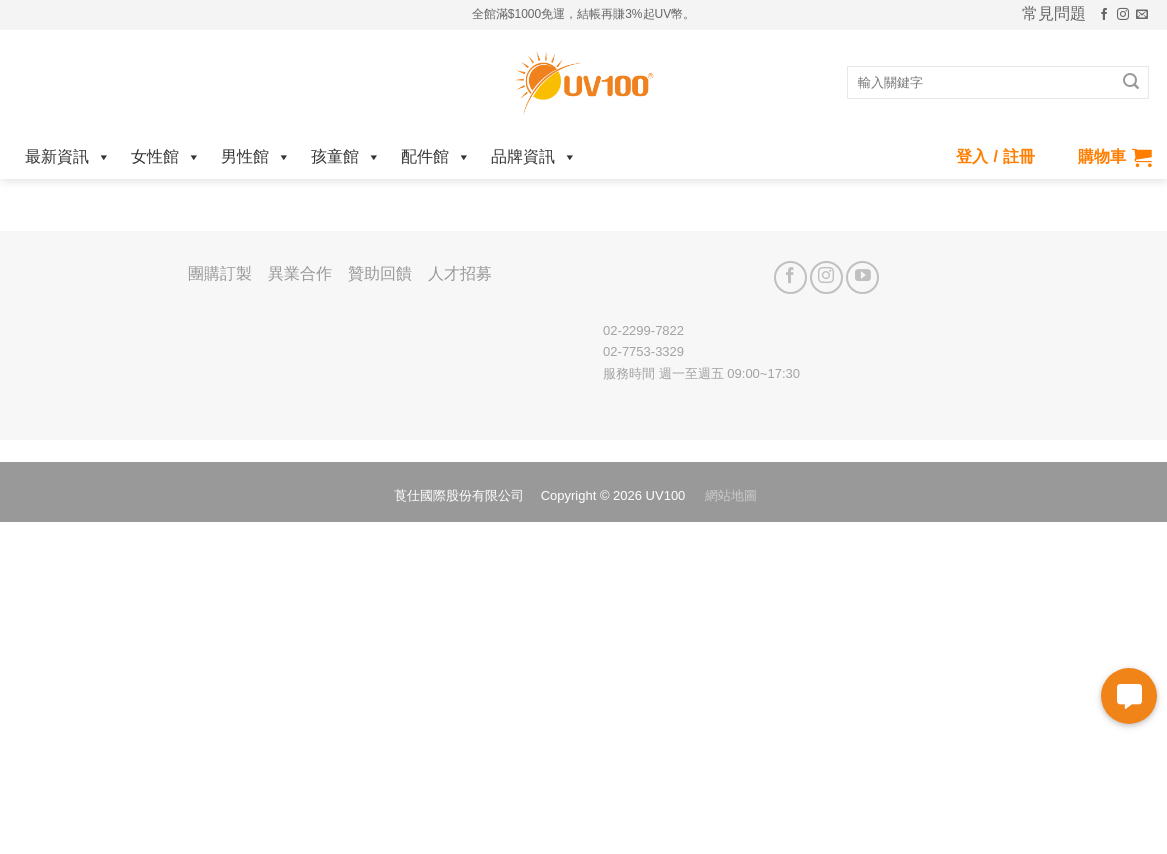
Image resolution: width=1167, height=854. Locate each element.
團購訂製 (220, 273)
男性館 (256, 156)
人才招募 (460, 273)
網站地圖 (731, 495)
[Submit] (1131, 83)
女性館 (166, 156)
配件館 (436, 156)
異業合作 (300, 273)
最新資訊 (68, 156)
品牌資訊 (534, 156)
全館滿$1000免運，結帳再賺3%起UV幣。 (583, 14)
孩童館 (346, 156)
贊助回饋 (380, 273)
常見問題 (1054, 14)
